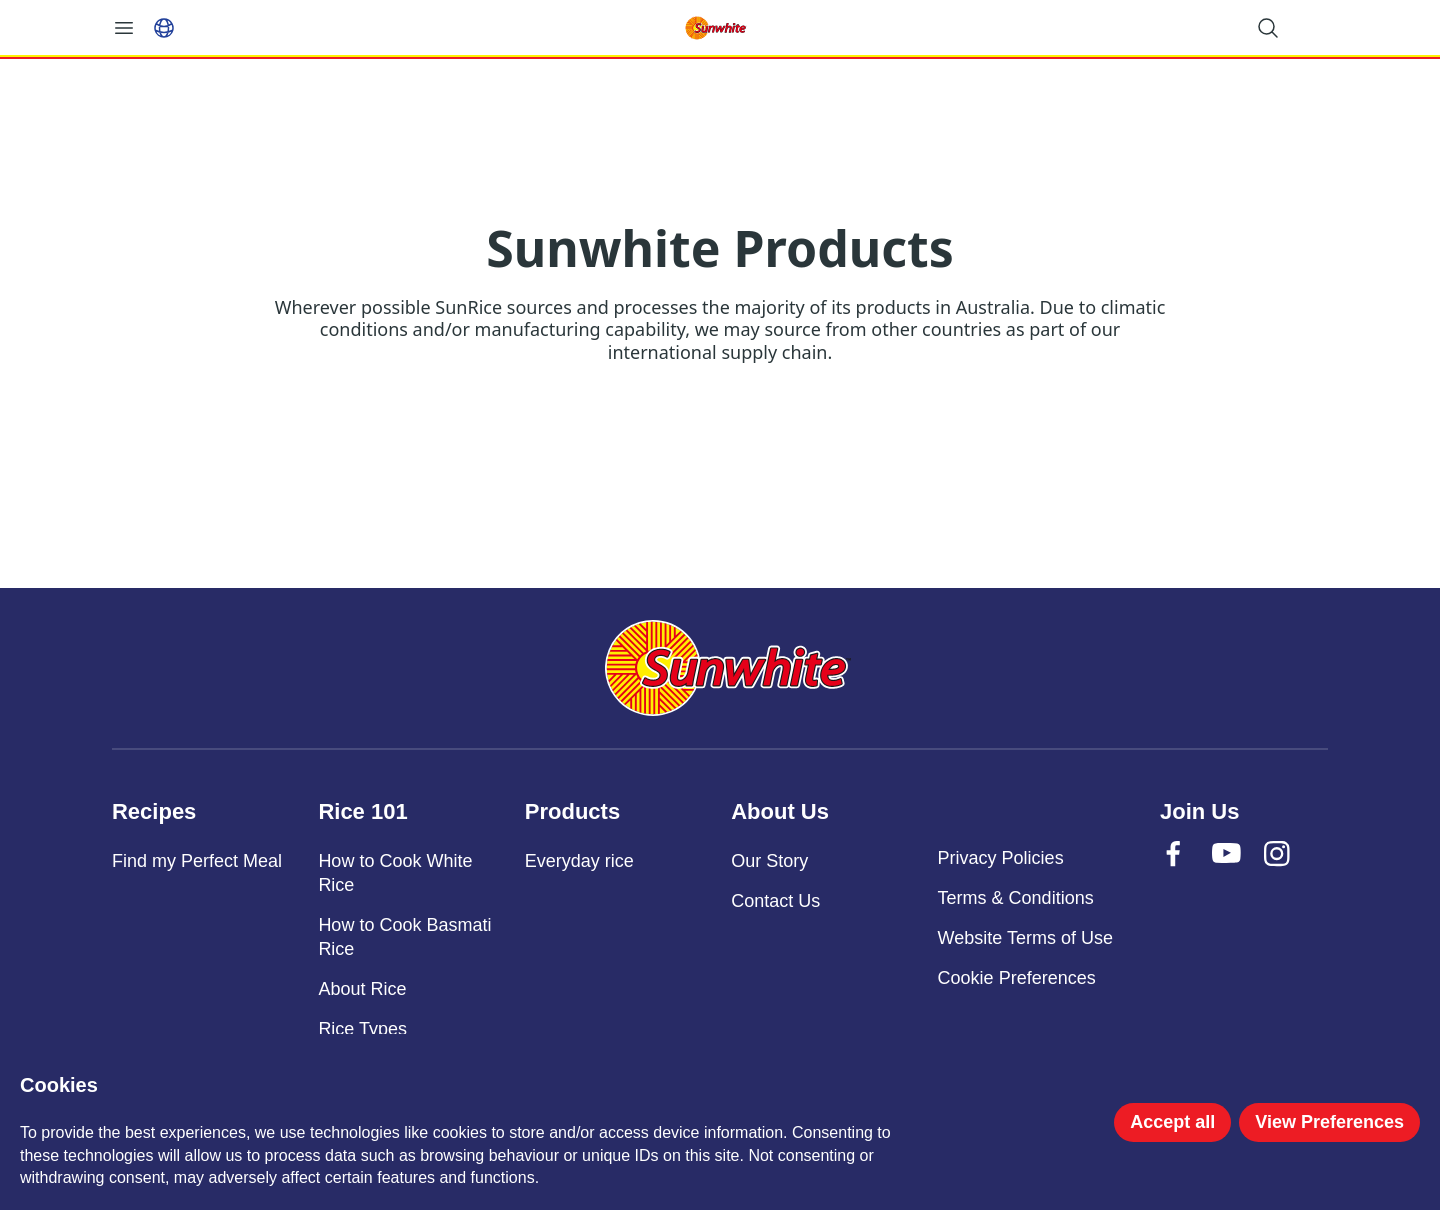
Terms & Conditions (1016, 898)
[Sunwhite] (728, 668)
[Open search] (1268, 28)
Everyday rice (579, 861)
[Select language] (164, 28)
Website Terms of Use (1025, 938)
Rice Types (362, 1029)
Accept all (1172, 1122)
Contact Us (775, 901)
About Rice (362, 989)
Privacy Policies (1001, 858)
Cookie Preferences (1017, 978)
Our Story (769, 861)
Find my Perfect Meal (197, 861)
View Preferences (1329, 1122)
